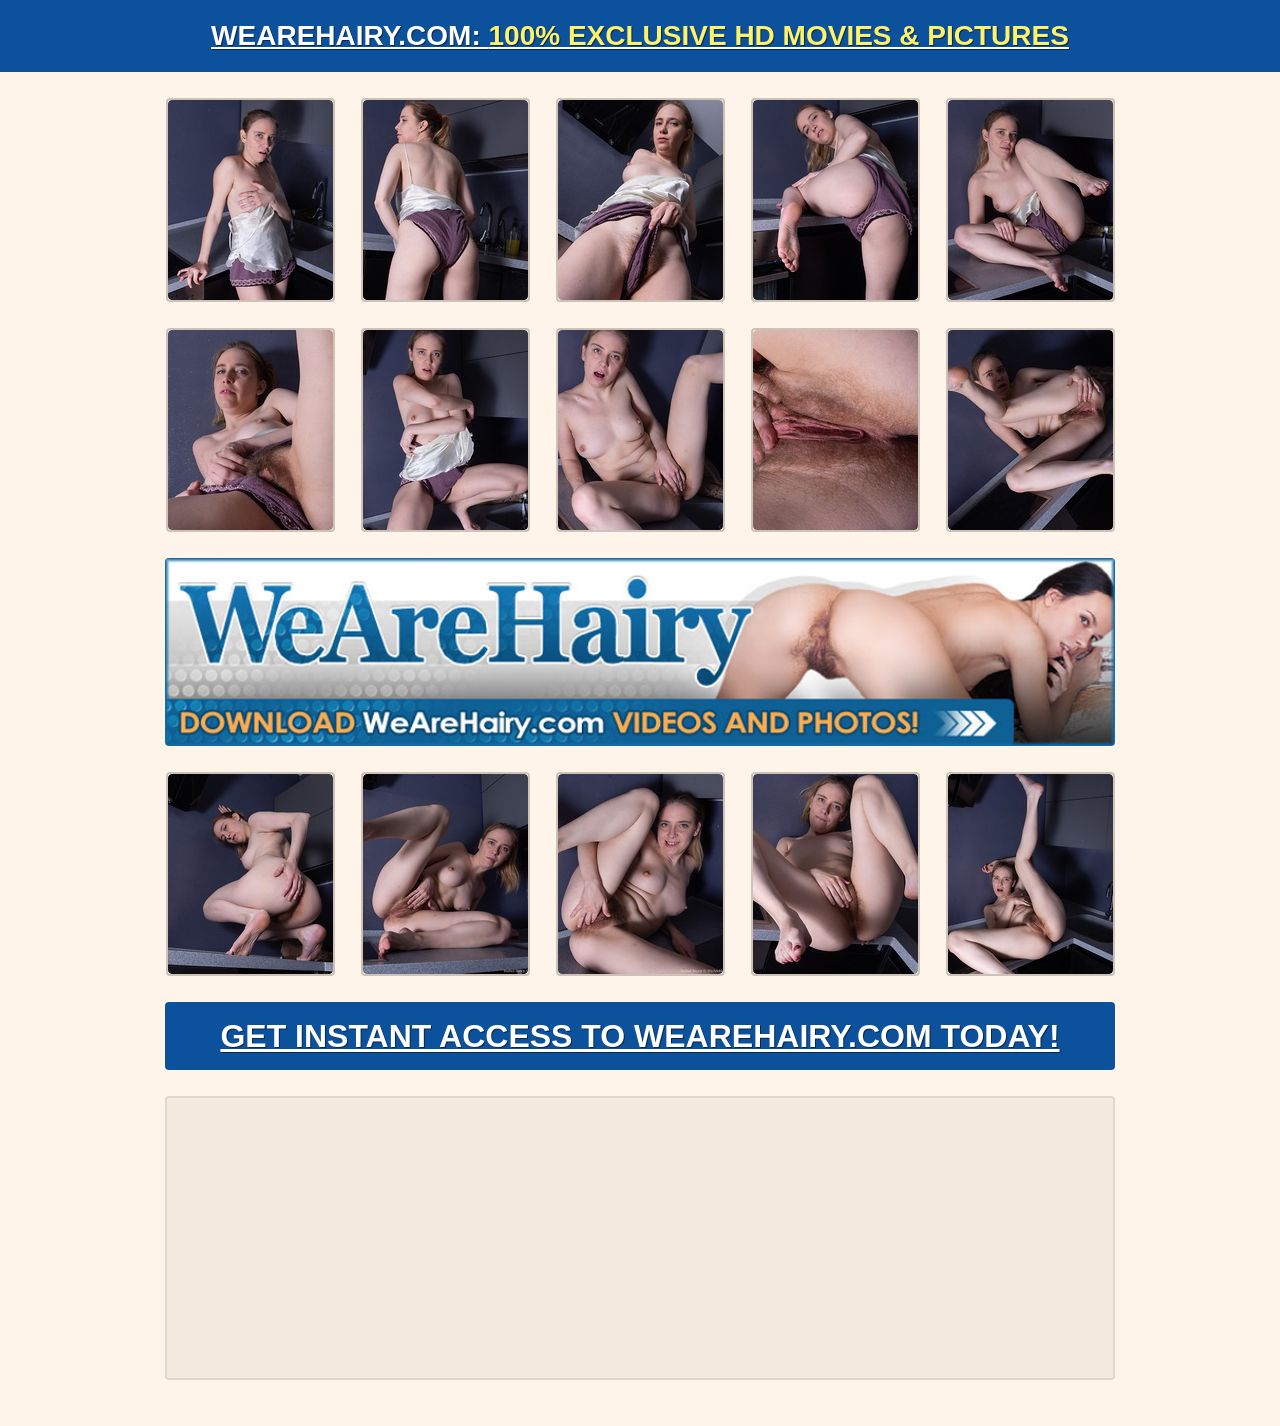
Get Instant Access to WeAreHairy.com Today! (639, 1036)
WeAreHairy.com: (640, 35)
